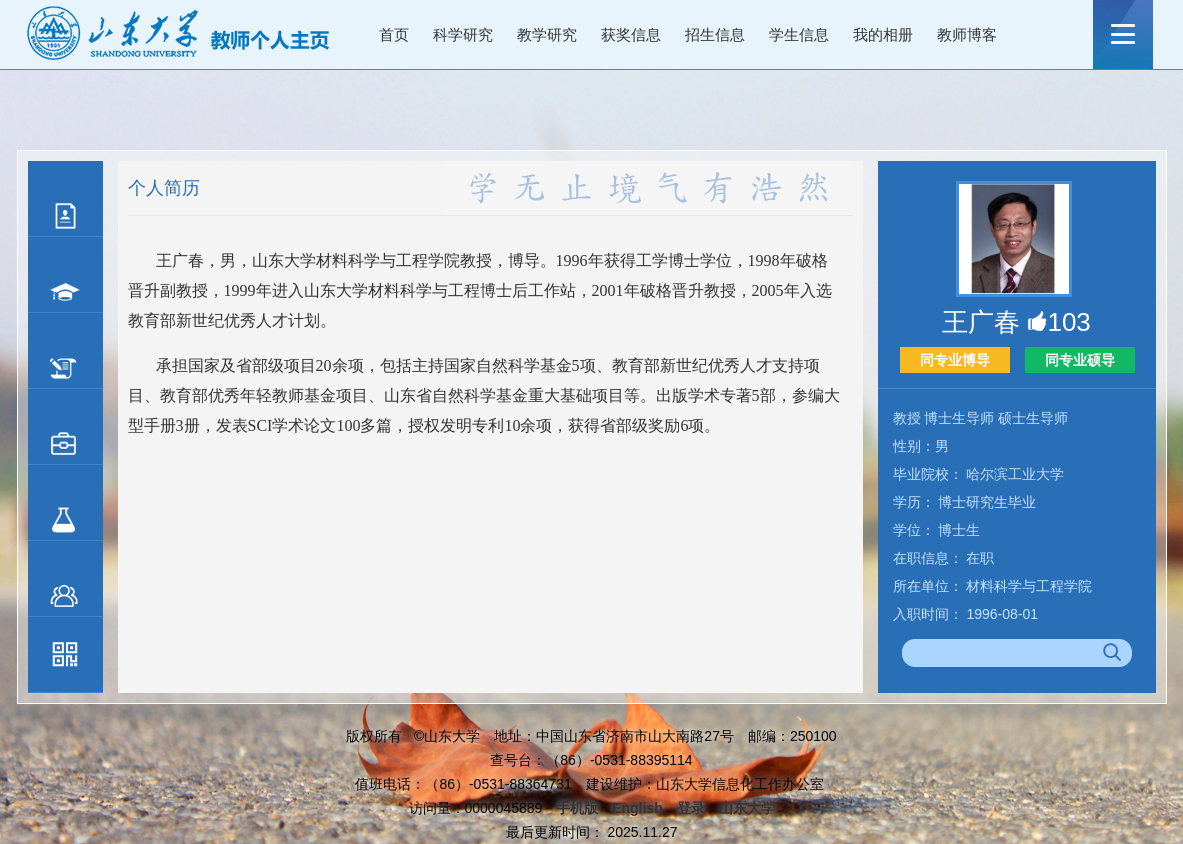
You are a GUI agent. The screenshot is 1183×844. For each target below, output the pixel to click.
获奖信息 (631, 34)
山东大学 (747, 808)
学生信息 (799, 34)
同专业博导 (955, 360)
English (637, 808)
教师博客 (967, 34)
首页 (394, 34)
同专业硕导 (1080, 360)
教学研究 (547, 34)
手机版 (577, 808)
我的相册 (883, 34)
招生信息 (715, 34)
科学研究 (463, 34)
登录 (691, 808)
